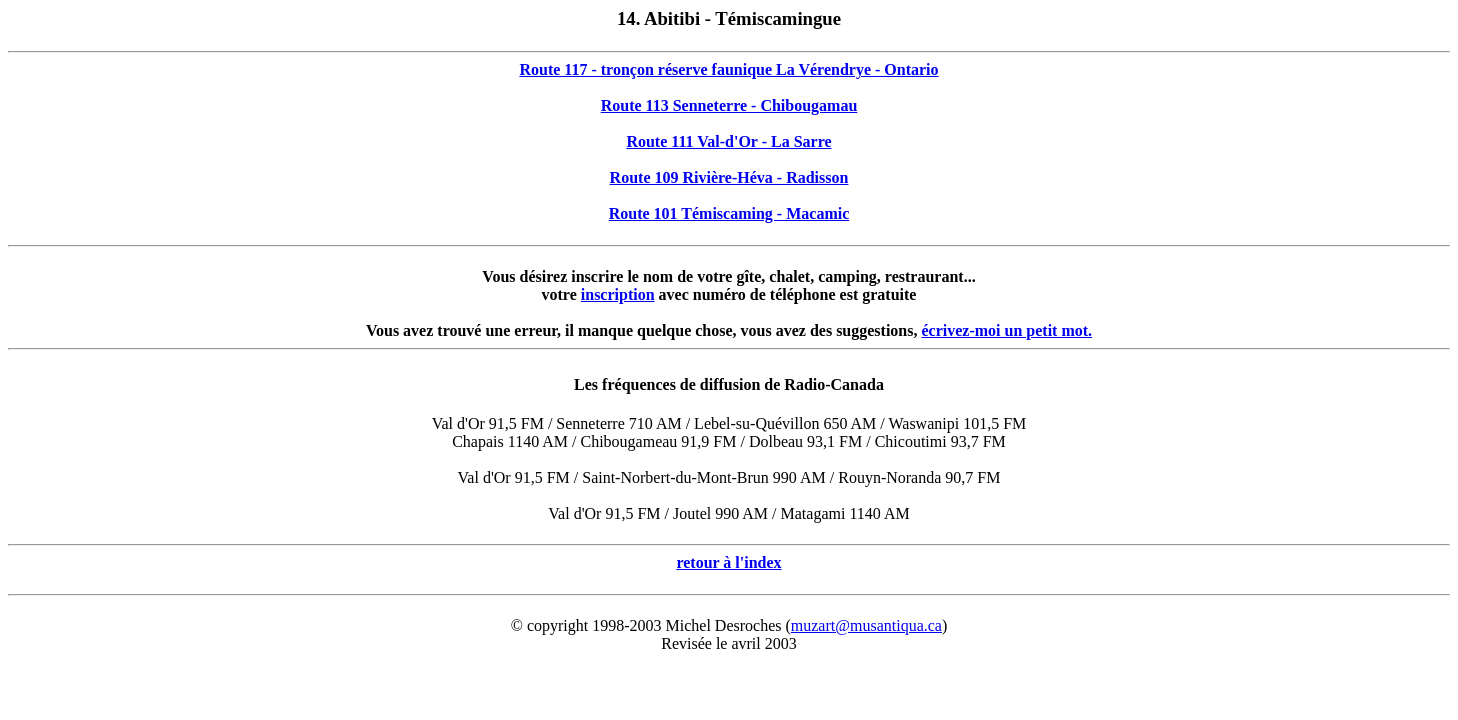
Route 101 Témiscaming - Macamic (729, 213)
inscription (618, 294)
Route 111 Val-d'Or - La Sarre (728, 141)
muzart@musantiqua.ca (866, 625)
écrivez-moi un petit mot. (1006, 330)
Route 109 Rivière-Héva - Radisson (729, 177)
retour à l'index (728, 562)
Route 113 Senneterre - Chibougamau (729, 105)
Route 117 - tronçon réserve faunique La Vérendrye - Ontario (728, 69)
